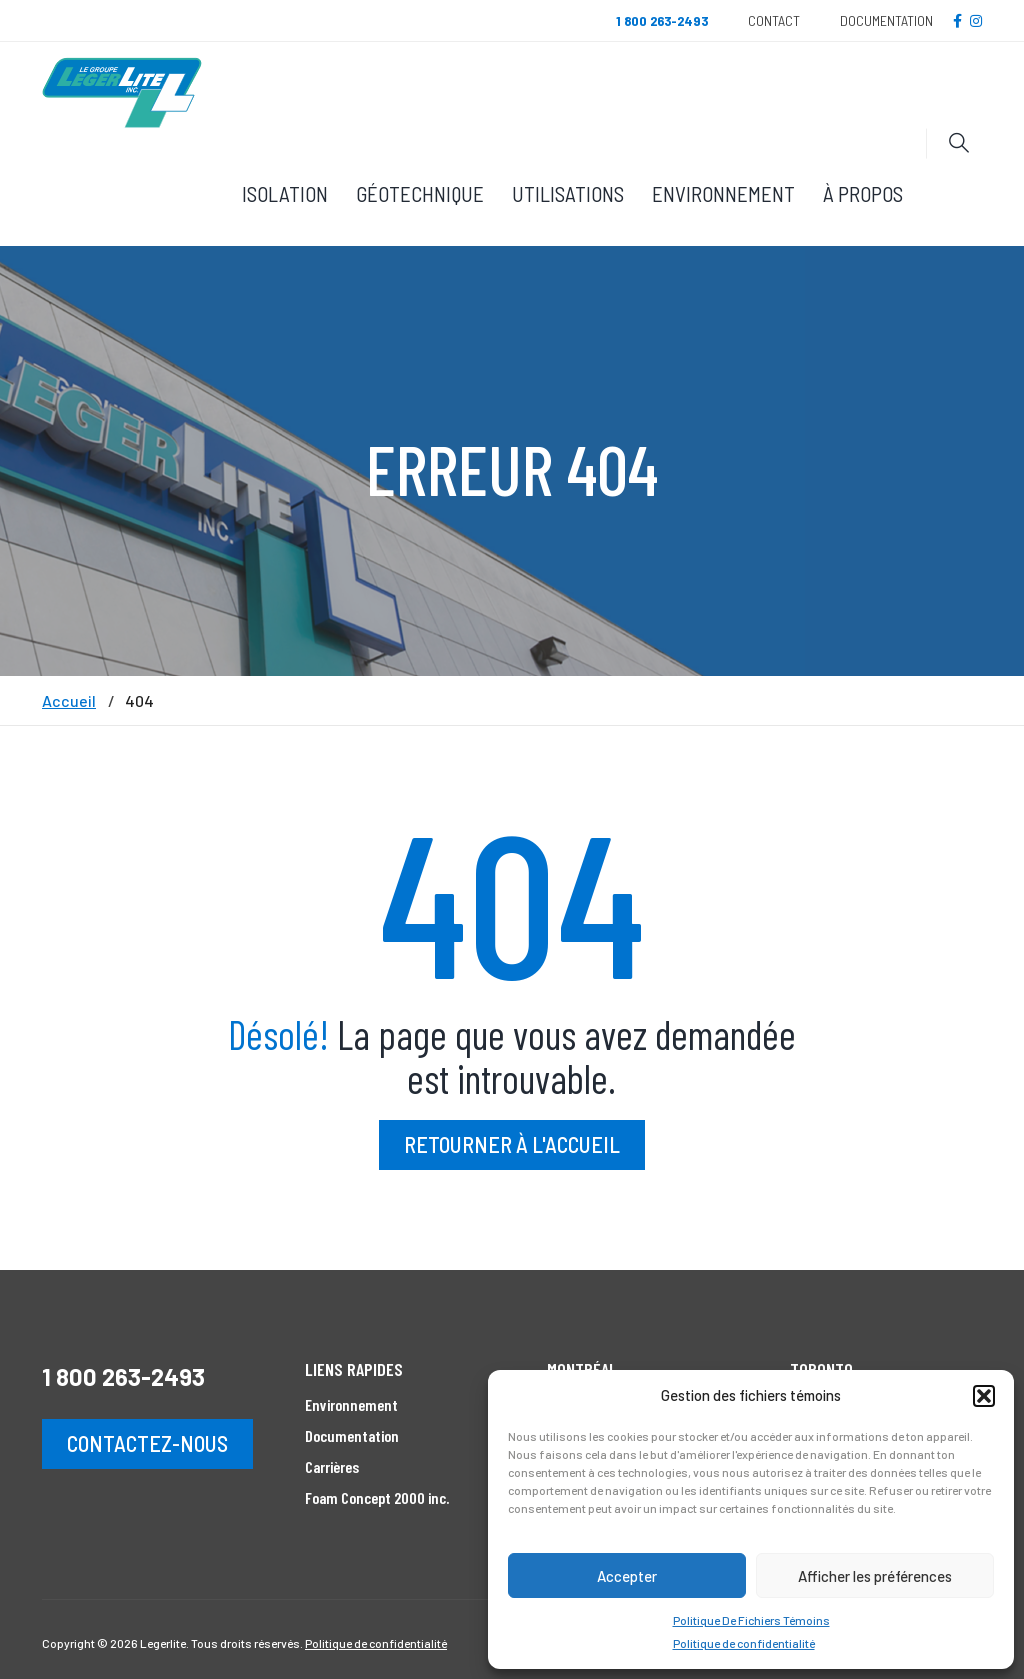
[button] (984, 1396)
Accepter (627, 1576)
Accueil (69, 701)
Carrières (332, 1466)
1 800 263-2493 (123, 1376)
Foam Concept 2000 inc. (377, 1497)
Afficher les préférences (875, 1576)
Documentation (886, 20)
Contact (774, 20)
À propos (863, 193)
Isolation (285, 193)
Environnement (723, 193)
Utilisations (568, 193)
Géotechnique (420, 193)
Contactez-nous (147, 1443)
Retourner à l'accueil (512, 1144)
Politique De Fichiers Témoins (751, 1620)
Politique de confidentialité (744, 1643)
